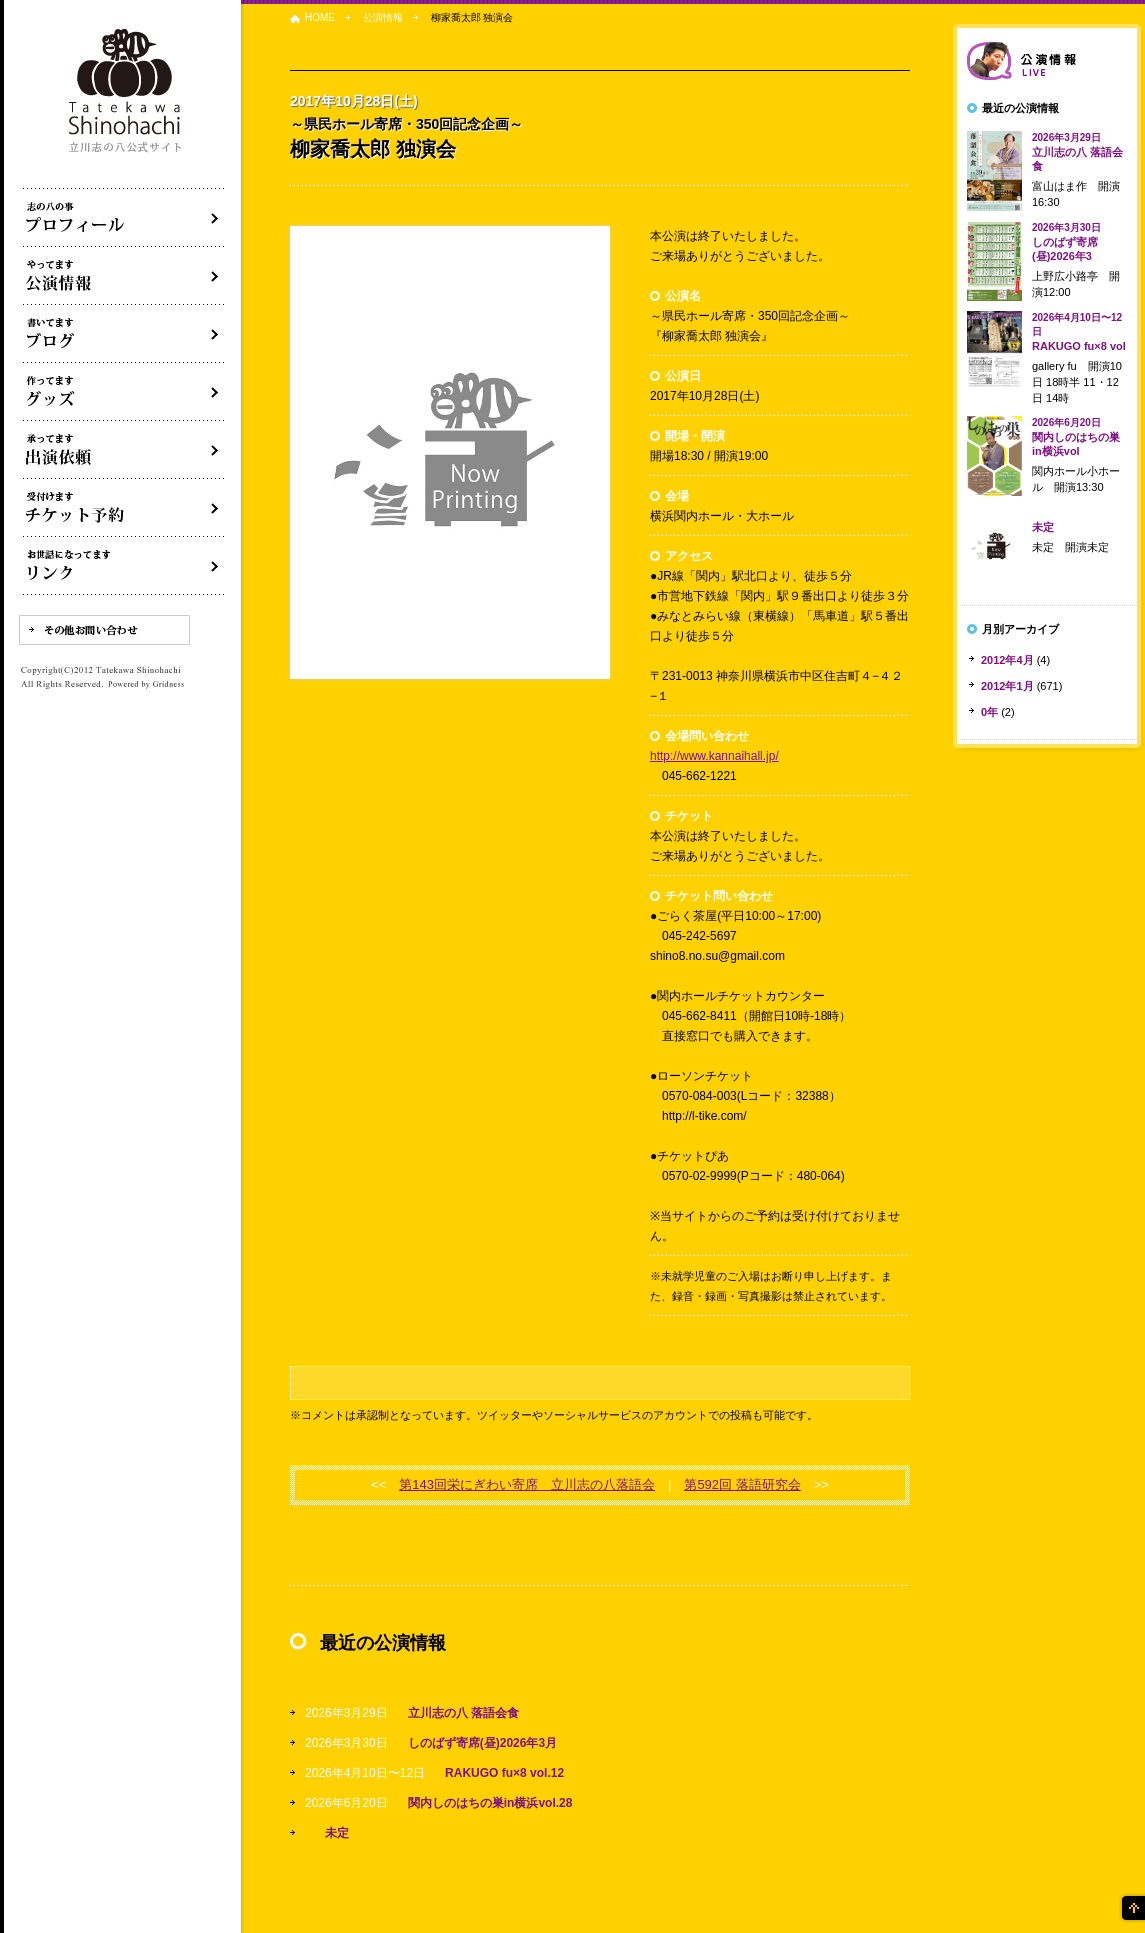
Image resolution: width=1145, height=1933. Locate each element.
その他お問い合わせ (104, 630)
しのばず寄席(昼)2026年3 (1066, 242)
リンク (124, 566)
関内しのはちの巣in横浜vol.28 (490, 1803)
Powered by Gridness (146, 685)
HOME (320, 17)
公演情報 (383, 17)
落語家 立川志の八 (126, 91)
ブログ (124, 334)
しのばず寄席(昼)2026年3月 (482, 1743)
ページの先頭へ (1132, 1908)
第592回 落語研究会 (742, 1484)
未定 (337, 1833)
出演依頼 (124, 450)
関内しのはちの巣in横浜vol (1076, 437)
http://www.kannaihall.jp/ (714, 756)
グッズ (124, 392)
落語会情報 (1047, 61)
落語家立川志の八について (124, 218)
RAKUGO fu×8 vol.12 (504, 1773)
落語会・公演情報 (124, 276)
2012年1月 (1007, 686)
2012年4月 (1007, 660)
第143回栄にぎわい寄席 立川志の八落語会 (527, 1484)
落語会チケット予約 (124, 508)
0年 (989, 712)
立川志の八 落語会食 (463, 1713)
